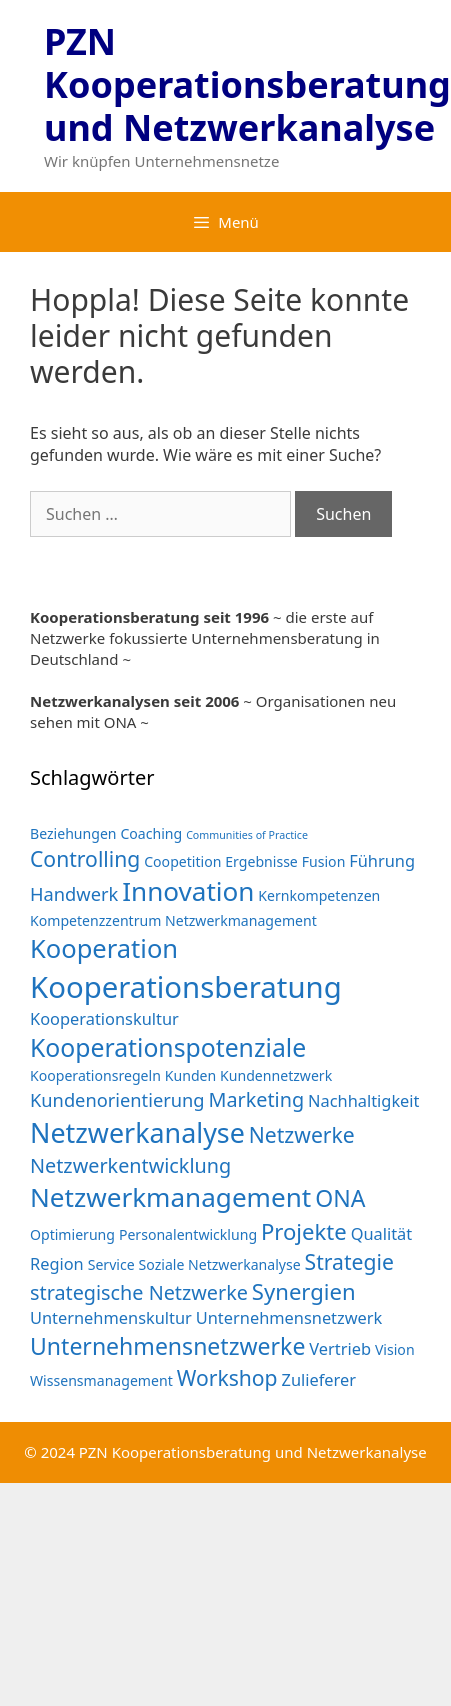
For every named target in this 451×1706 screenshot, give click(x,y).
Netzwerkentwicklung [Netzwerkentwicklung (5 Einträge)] (130, 1165)
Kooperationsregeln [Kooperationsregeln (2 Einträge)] (95, 1075)
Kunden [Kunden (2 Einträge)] (190, 1075)
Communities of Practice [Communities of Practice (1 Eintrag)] (247, 835)
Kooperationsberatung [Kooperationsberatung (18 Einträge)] (186, 987)
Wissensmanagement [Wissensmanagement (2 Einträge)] (101, 1380)
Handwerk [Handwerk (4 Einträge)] (74, 893)
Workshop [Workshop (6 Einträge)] (227, 1377)
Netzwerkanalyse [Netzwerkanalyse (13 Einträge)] (137, 1132)
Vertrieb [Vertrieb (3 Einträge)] (340, 1348)
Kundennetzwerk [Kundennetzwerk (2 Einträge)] (276, 1075)
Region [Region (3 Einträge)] (57, 1263)
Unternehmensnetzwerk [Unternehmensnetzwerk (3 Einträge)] (289, 1317)
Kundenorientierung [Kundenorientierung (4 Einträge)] (117, 1099)
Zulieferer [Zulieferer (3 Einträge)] (319, 1379)
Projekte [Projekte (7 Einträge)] (304, 1231)
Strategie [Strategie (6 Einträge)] (349, 1261)
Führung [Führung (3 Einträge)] (382, 860)
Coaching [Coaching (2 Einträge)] (151, 833)
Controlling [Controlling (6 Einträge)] (85, 858)
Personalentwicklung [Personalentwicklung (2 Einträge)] (188, 1234)
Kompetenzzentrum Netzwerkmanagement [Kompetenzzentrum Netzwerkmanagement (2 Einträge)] (173, 920)
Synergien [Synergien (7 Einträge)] (304, 1291)
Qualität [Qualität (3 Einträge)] (382, 1233)
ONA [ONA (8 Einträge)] (340, 1198)
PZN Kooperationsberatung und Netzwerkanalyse (247, 84)
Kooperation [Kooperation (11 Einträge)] (104, 948)
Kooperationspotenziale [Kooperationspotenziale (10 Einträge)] (168, 1047)
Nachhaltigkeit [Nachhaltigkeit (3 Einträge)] (363, 1100)
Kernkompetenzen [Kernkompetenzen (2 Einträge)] (319, 895)
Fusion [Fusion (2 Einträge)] (324, 861)
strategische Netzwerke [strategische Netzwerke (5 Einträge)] (139, 1292)
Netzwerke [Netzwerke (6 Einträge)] (302, 1134)
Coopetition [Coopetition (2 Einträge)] (182, 861)
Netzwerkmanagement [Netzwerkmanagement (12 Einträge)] (170, 1197)
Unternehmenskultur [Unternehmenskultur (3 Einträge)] (111, 1317)
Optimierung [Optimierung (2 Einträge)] (72, 1234)
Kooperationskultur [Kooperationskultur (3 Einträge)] (104, 1018)
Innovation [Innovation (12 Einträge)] (188, 891)
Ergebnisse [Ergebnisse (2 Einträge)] (261, 861)
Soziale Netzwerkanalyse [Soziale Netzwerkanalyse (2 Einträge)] (220, 1264)
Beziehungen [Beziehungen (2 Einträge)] (73, 833)
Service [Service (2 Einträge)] (111, 1264)
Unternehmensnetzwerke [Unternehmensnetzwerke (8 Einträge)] (167, 1346)
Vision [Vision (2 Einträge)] (395, 1349)
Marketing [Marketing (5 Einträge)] (256, 1099)
